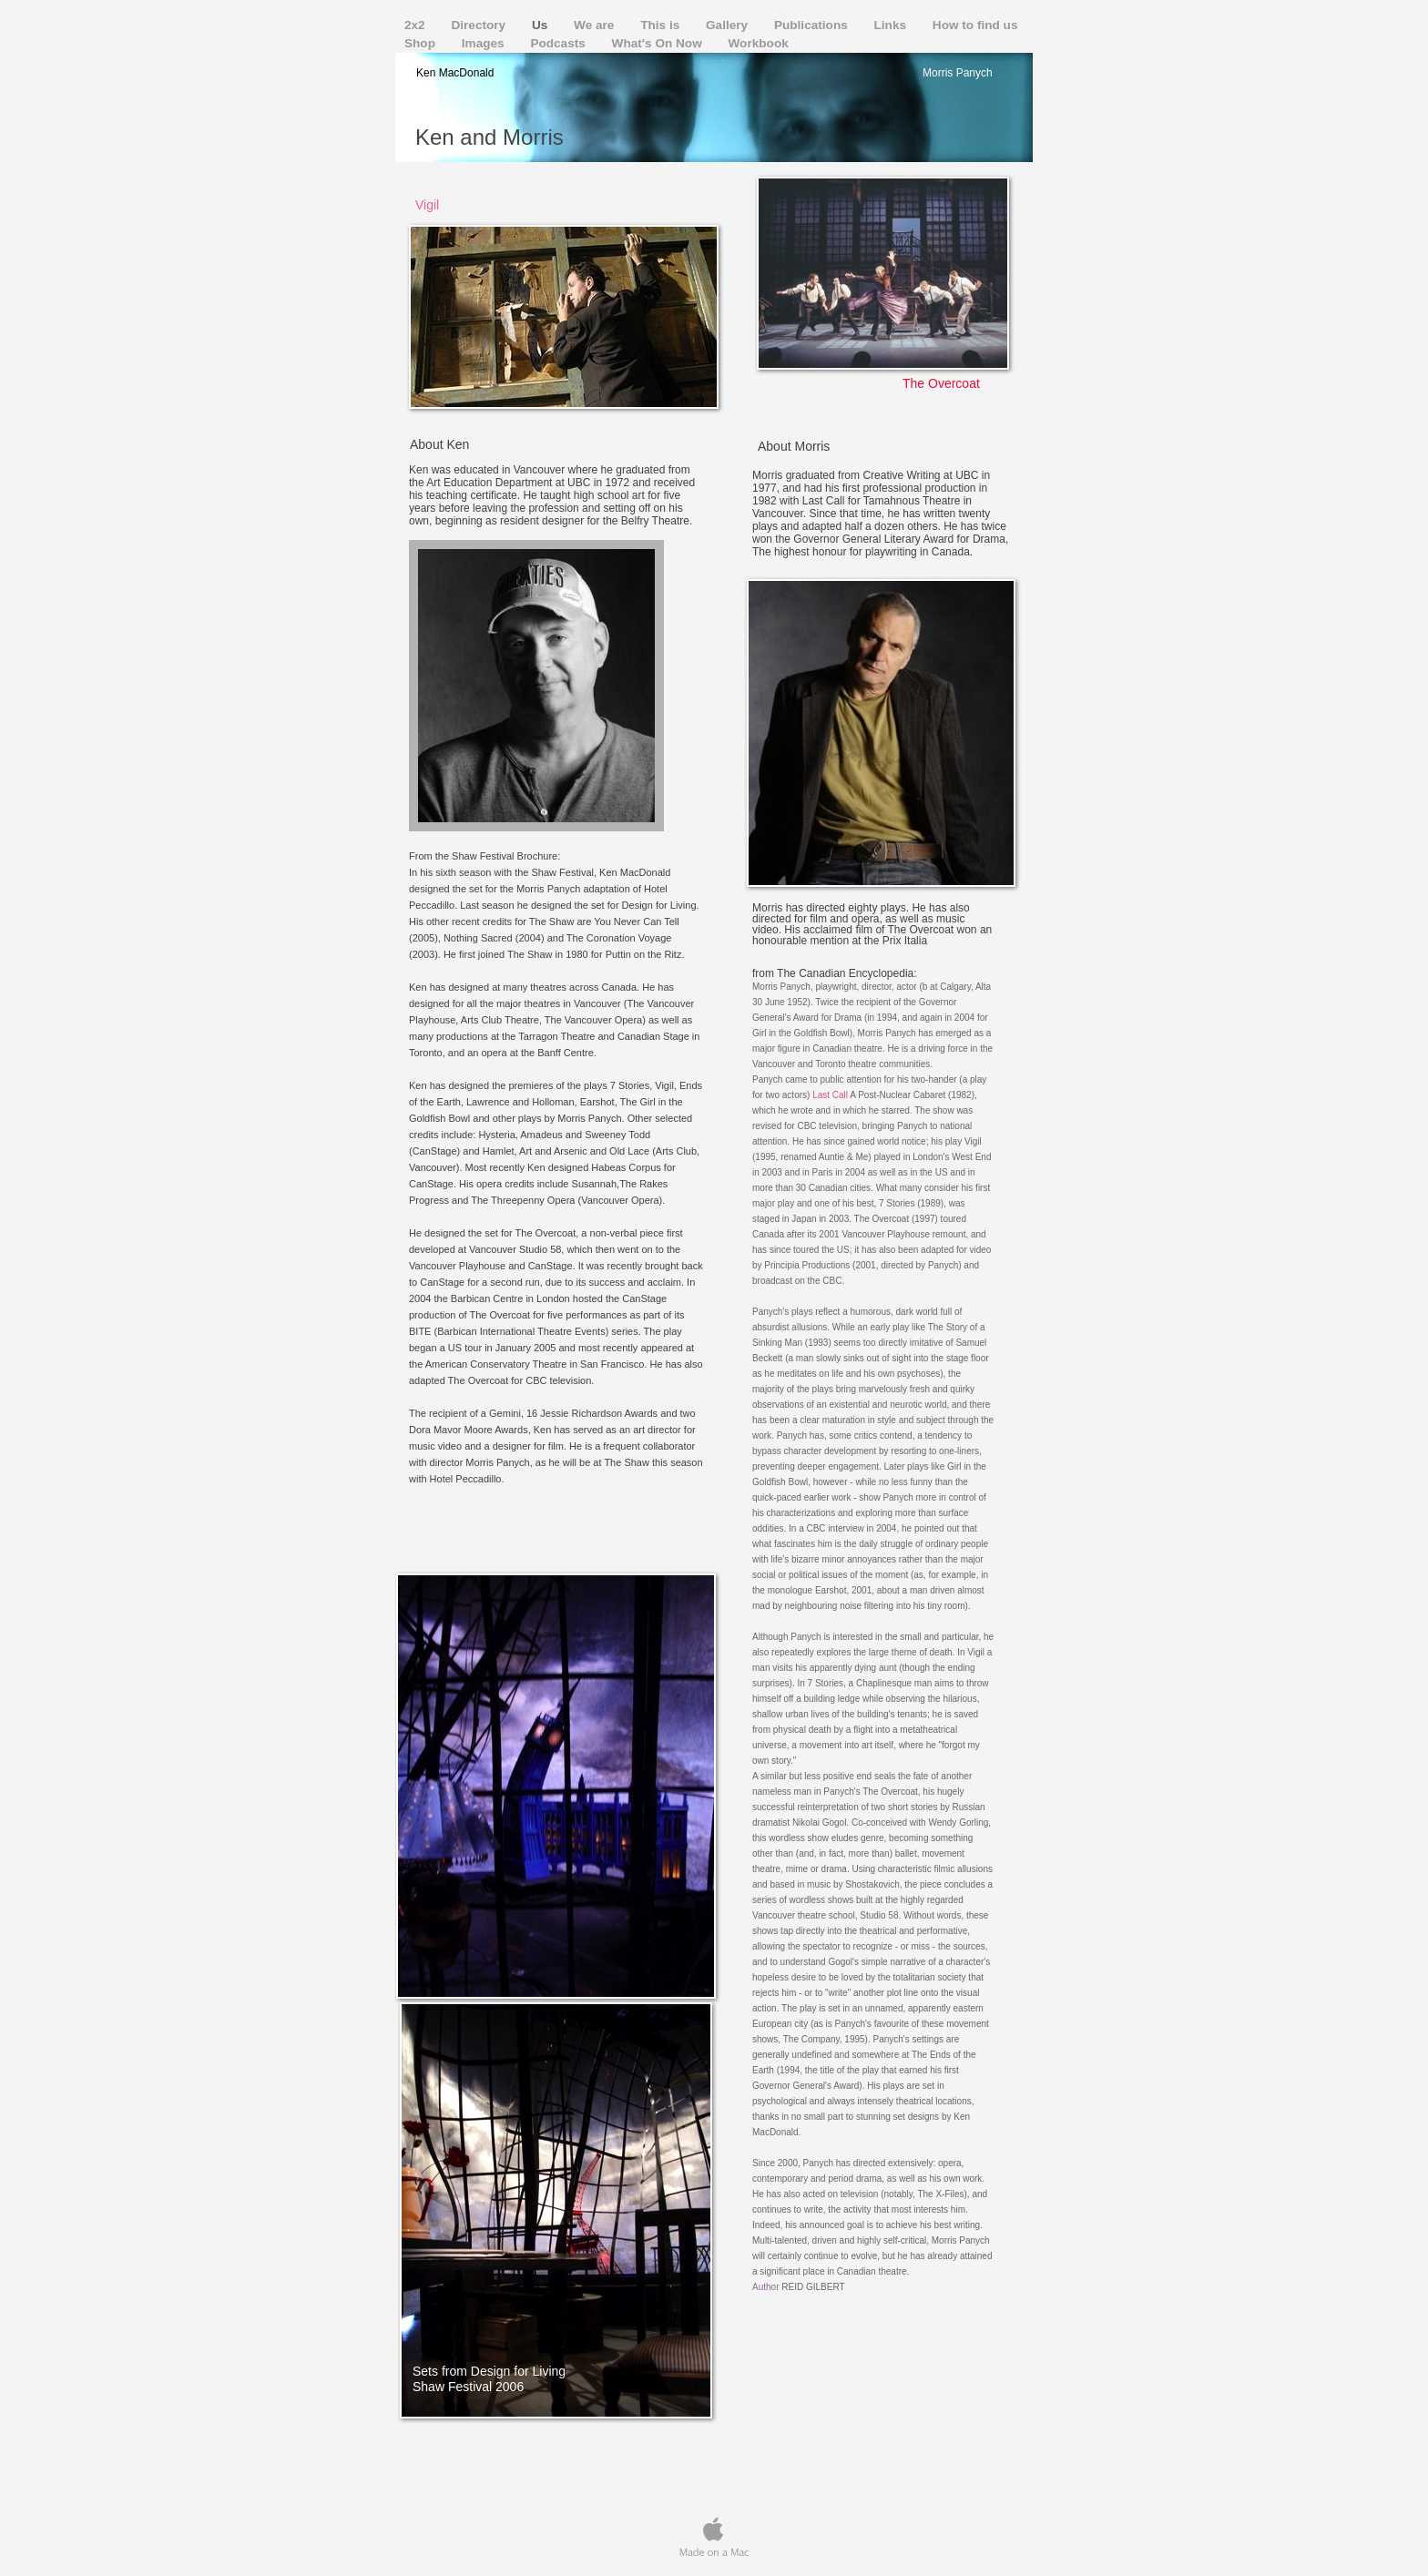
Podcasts (559, 43)
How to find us (975, 25)
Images (485, 43)
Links (892, 25)
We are (595, 25)
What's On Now (659, 43)
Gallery (728, 25)
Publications (813, 25)
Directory (479, 25)
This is (661, 25)
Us (541, 25)
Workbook (759, 43)
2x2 (416, 25)
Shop (421, 43)
